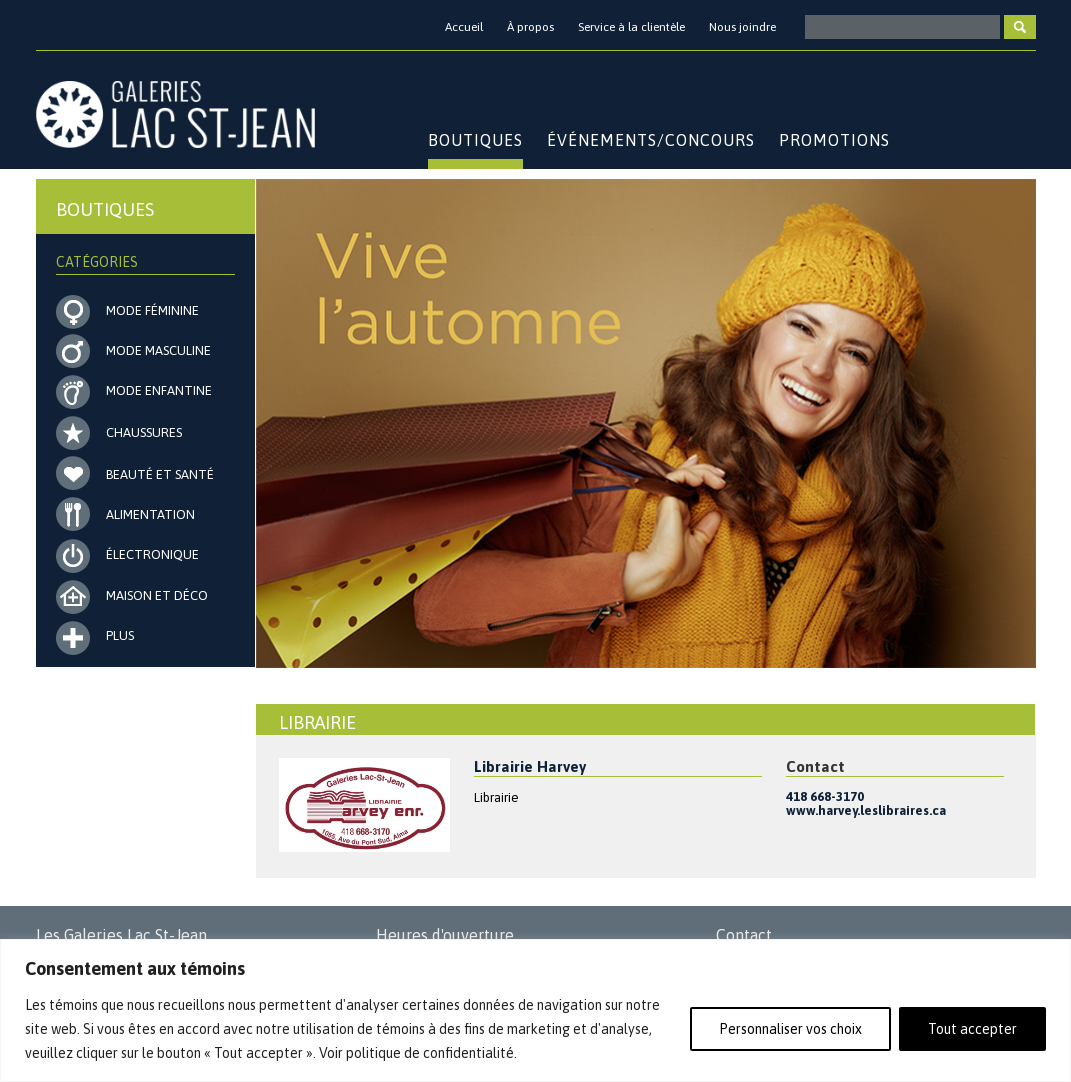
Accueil (464, 27)
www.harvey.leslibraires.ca (866, 810)
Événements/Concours (651, 140)
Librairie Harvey (530, 766)
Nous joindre (742, 27)
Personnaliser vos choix (790, 1029)
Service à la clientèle (631, 27)
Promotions (834, 140)
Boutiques (475, 140)
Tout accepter (972, 1029)
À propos (530, 27)
